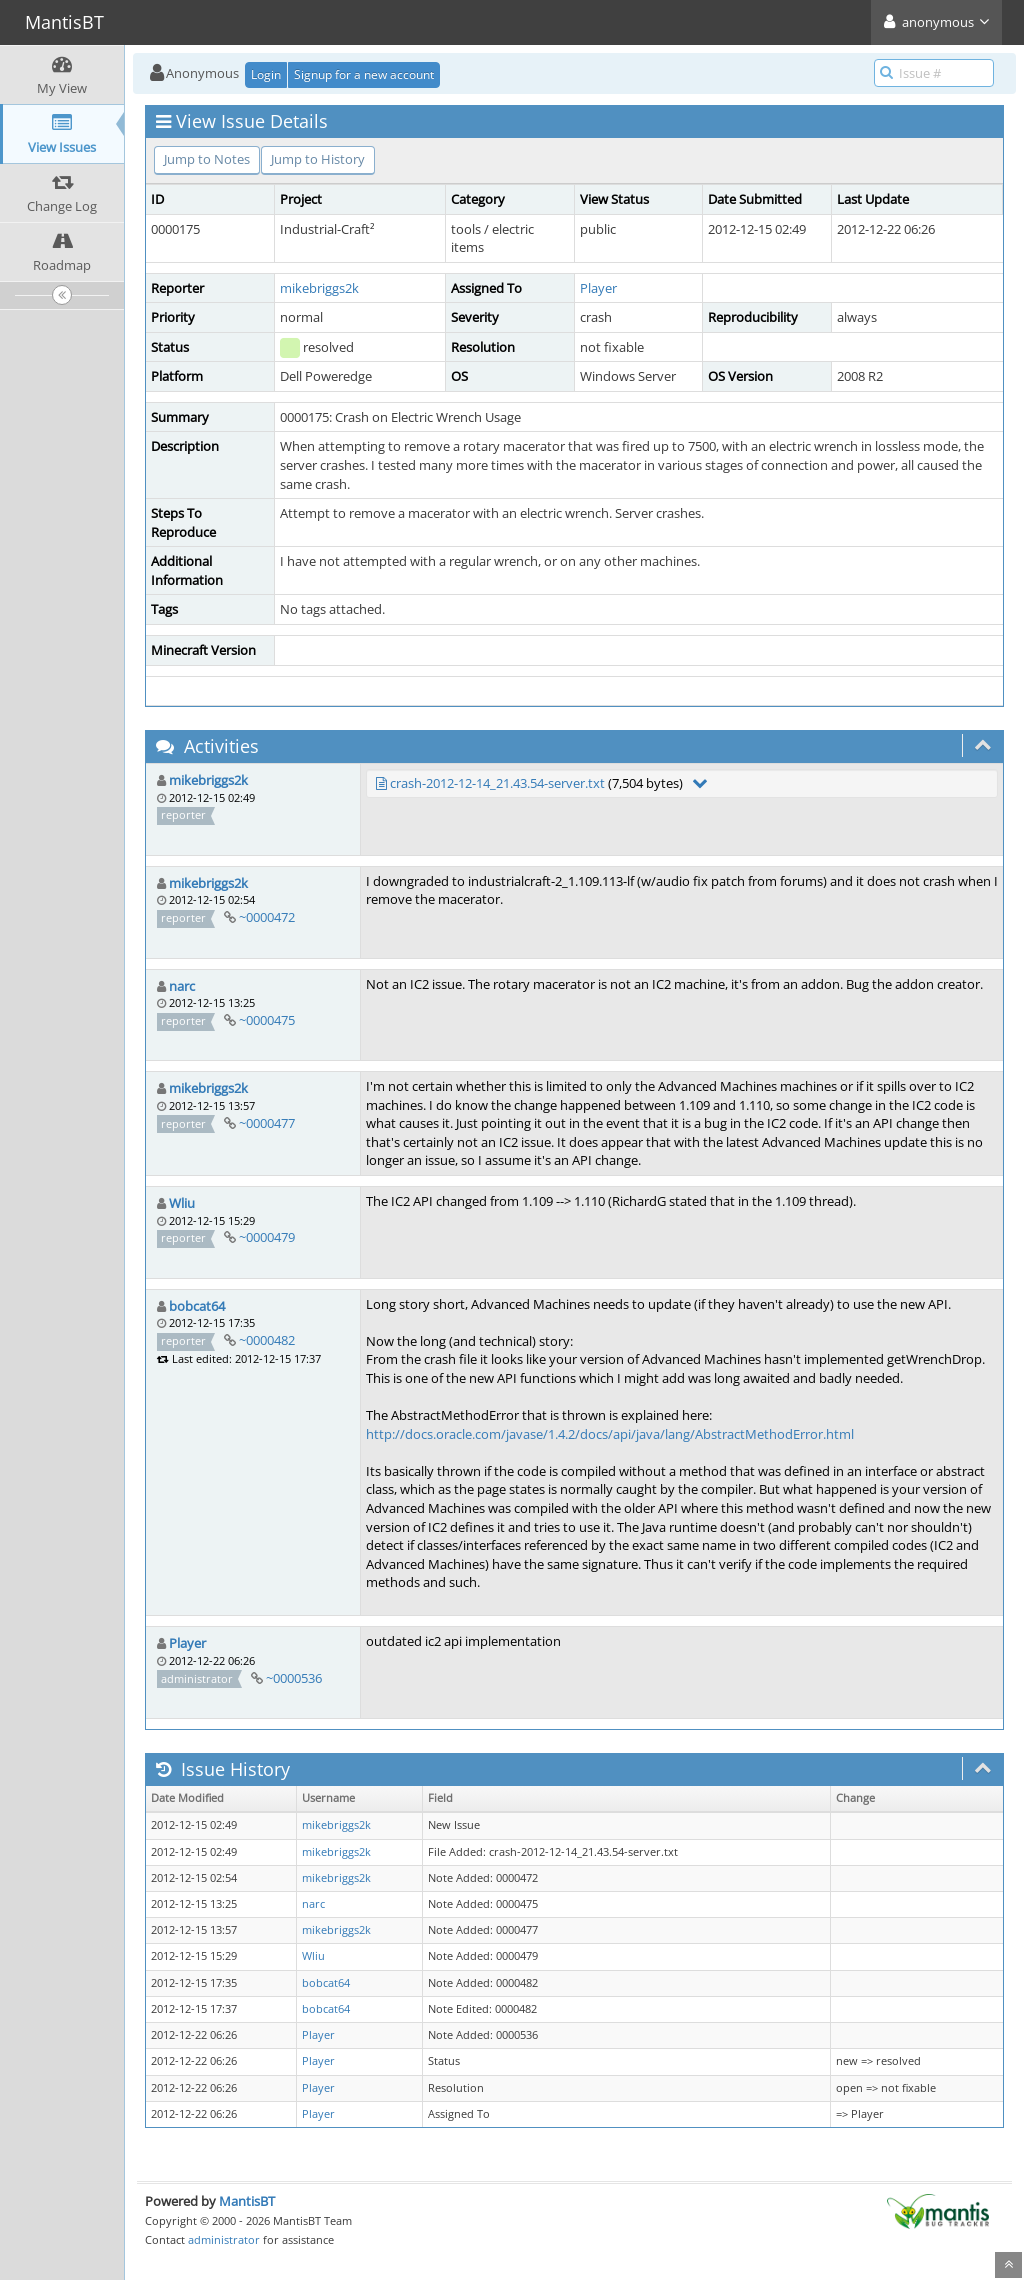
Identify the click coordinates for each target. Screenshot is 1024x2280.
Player (598, 288)
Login (266, 74)
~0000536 (294, 1678)
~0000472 (267, 917)
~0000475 (267, 1020)
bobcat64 (197, 1306)
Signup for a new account (364, 74)
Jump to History (318, 159)
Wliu (182, 1203)
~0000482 (267, 1340)
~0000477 (267, 1123)
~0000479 (267, 1237)
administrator (224, 2239)
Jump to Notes (207, 159)
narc (182, 986)
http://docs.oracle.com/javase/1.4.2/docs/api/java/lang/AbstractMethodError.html (610, 1434)
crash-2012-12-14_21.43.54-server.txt (497, 783)
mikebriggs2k (319, 288)
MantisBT (247, 2201)
